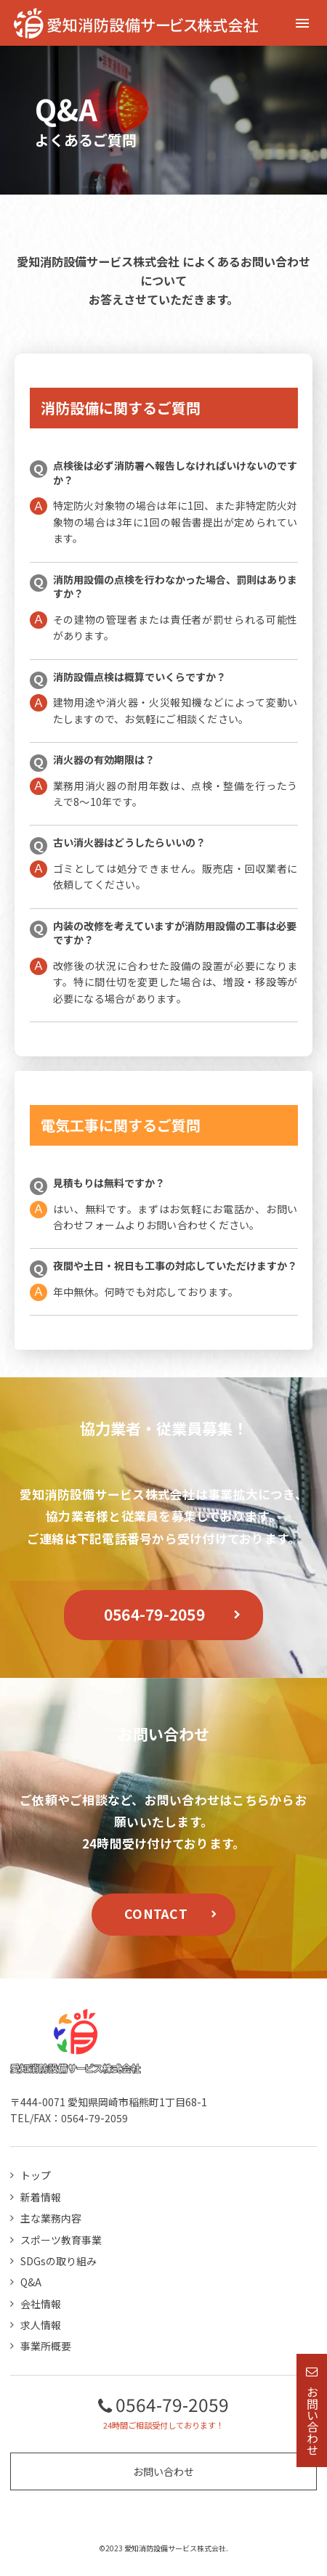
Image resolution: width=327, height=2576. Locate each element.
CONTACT (155, 1913)
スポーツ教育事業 (61, 2240)
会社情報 (40, 2303)
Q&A (30, 2282)
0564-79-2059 (154, 1614)
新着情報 (40, 2197)
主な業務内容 (50, 2218)
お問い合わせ (163, 2471)
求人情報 (40, 2325)
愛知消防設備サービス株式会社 (98, 261)
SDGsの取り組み (58, 2261)
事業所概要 (45, 2346)
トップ (35, 2175)
